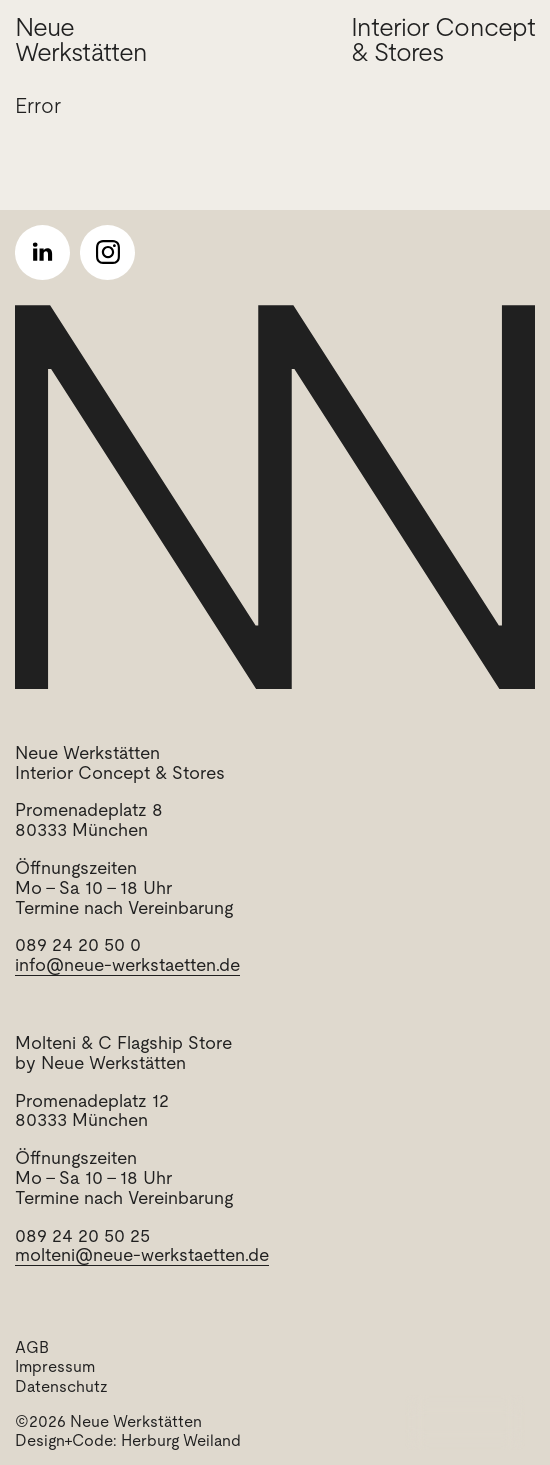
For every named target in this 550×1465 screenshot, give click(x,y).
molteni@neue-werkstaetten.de (142, 1254)
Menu (481, 1422)
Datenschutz (61, 1386)
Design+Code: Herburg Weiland (128, 1440)
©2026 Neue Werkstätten (108, 1421)
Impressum (55, 1366)
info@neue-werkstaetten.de (127, 964)
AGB (32, 1347)
